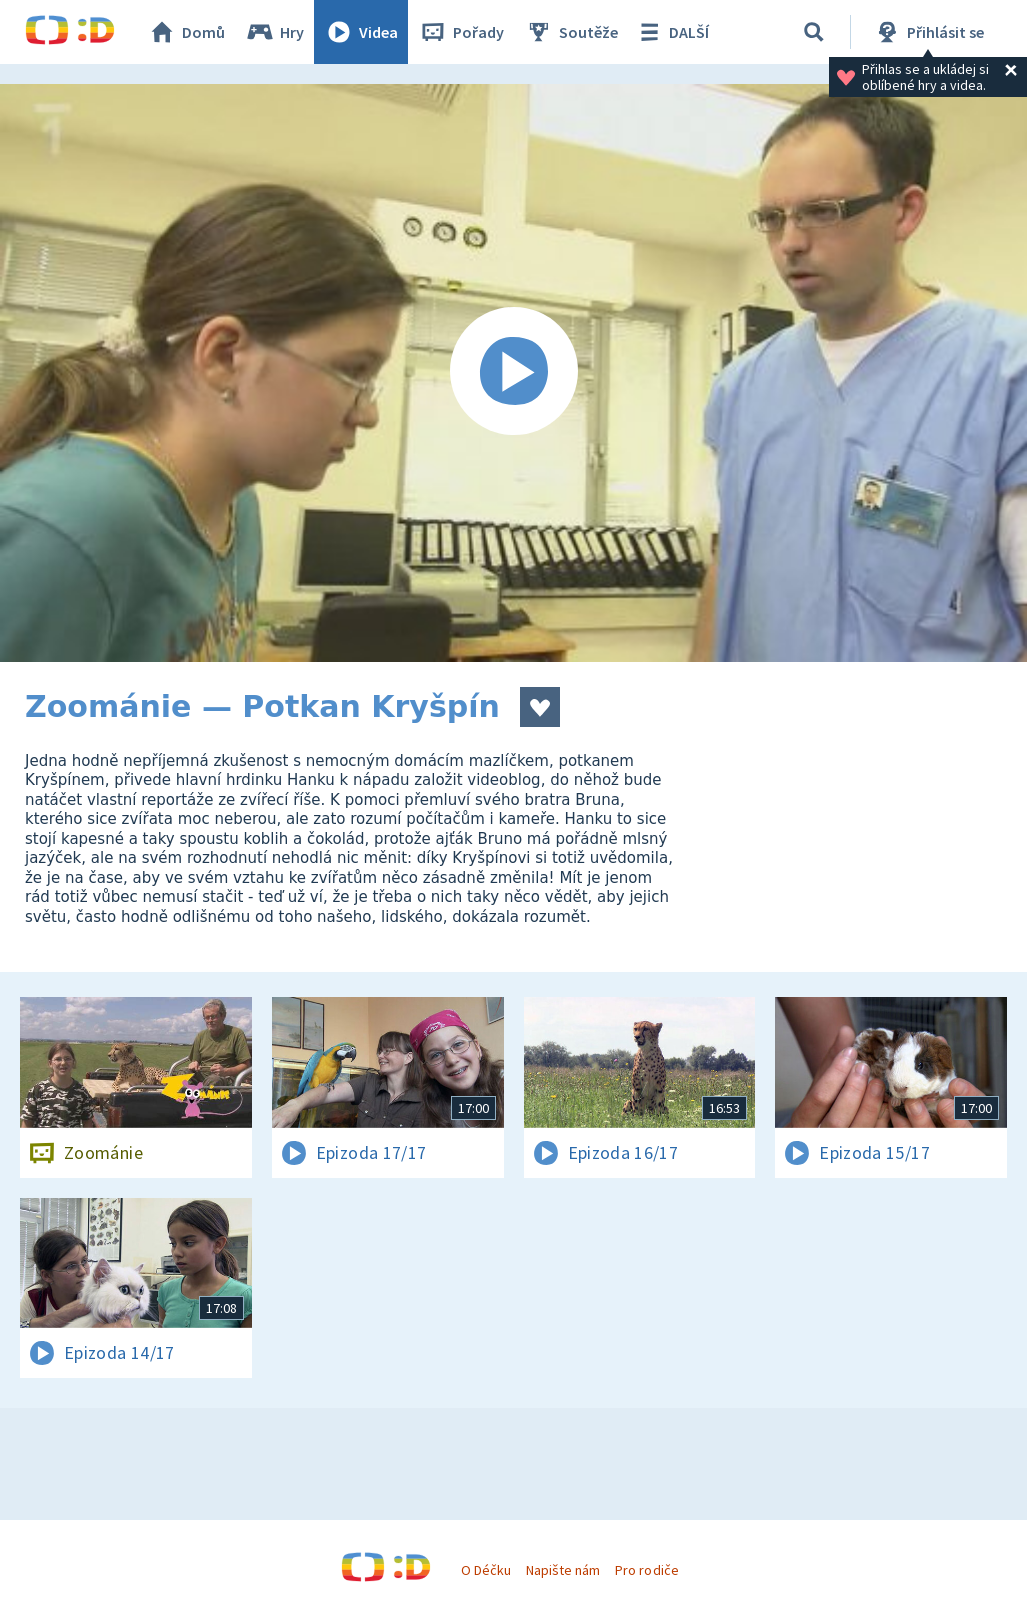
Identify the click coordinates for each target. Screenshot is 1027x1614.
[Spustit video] (513, 373)
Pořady (461, 32)
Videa (361, 32)
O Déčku (486, 1570)
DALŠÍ (671, 32)
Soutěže (571, 32)
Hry (274, 32)
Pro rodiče (646, 1570)
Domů (186, 32)
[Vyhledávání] (814, 32)
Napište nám (563, 1570)
